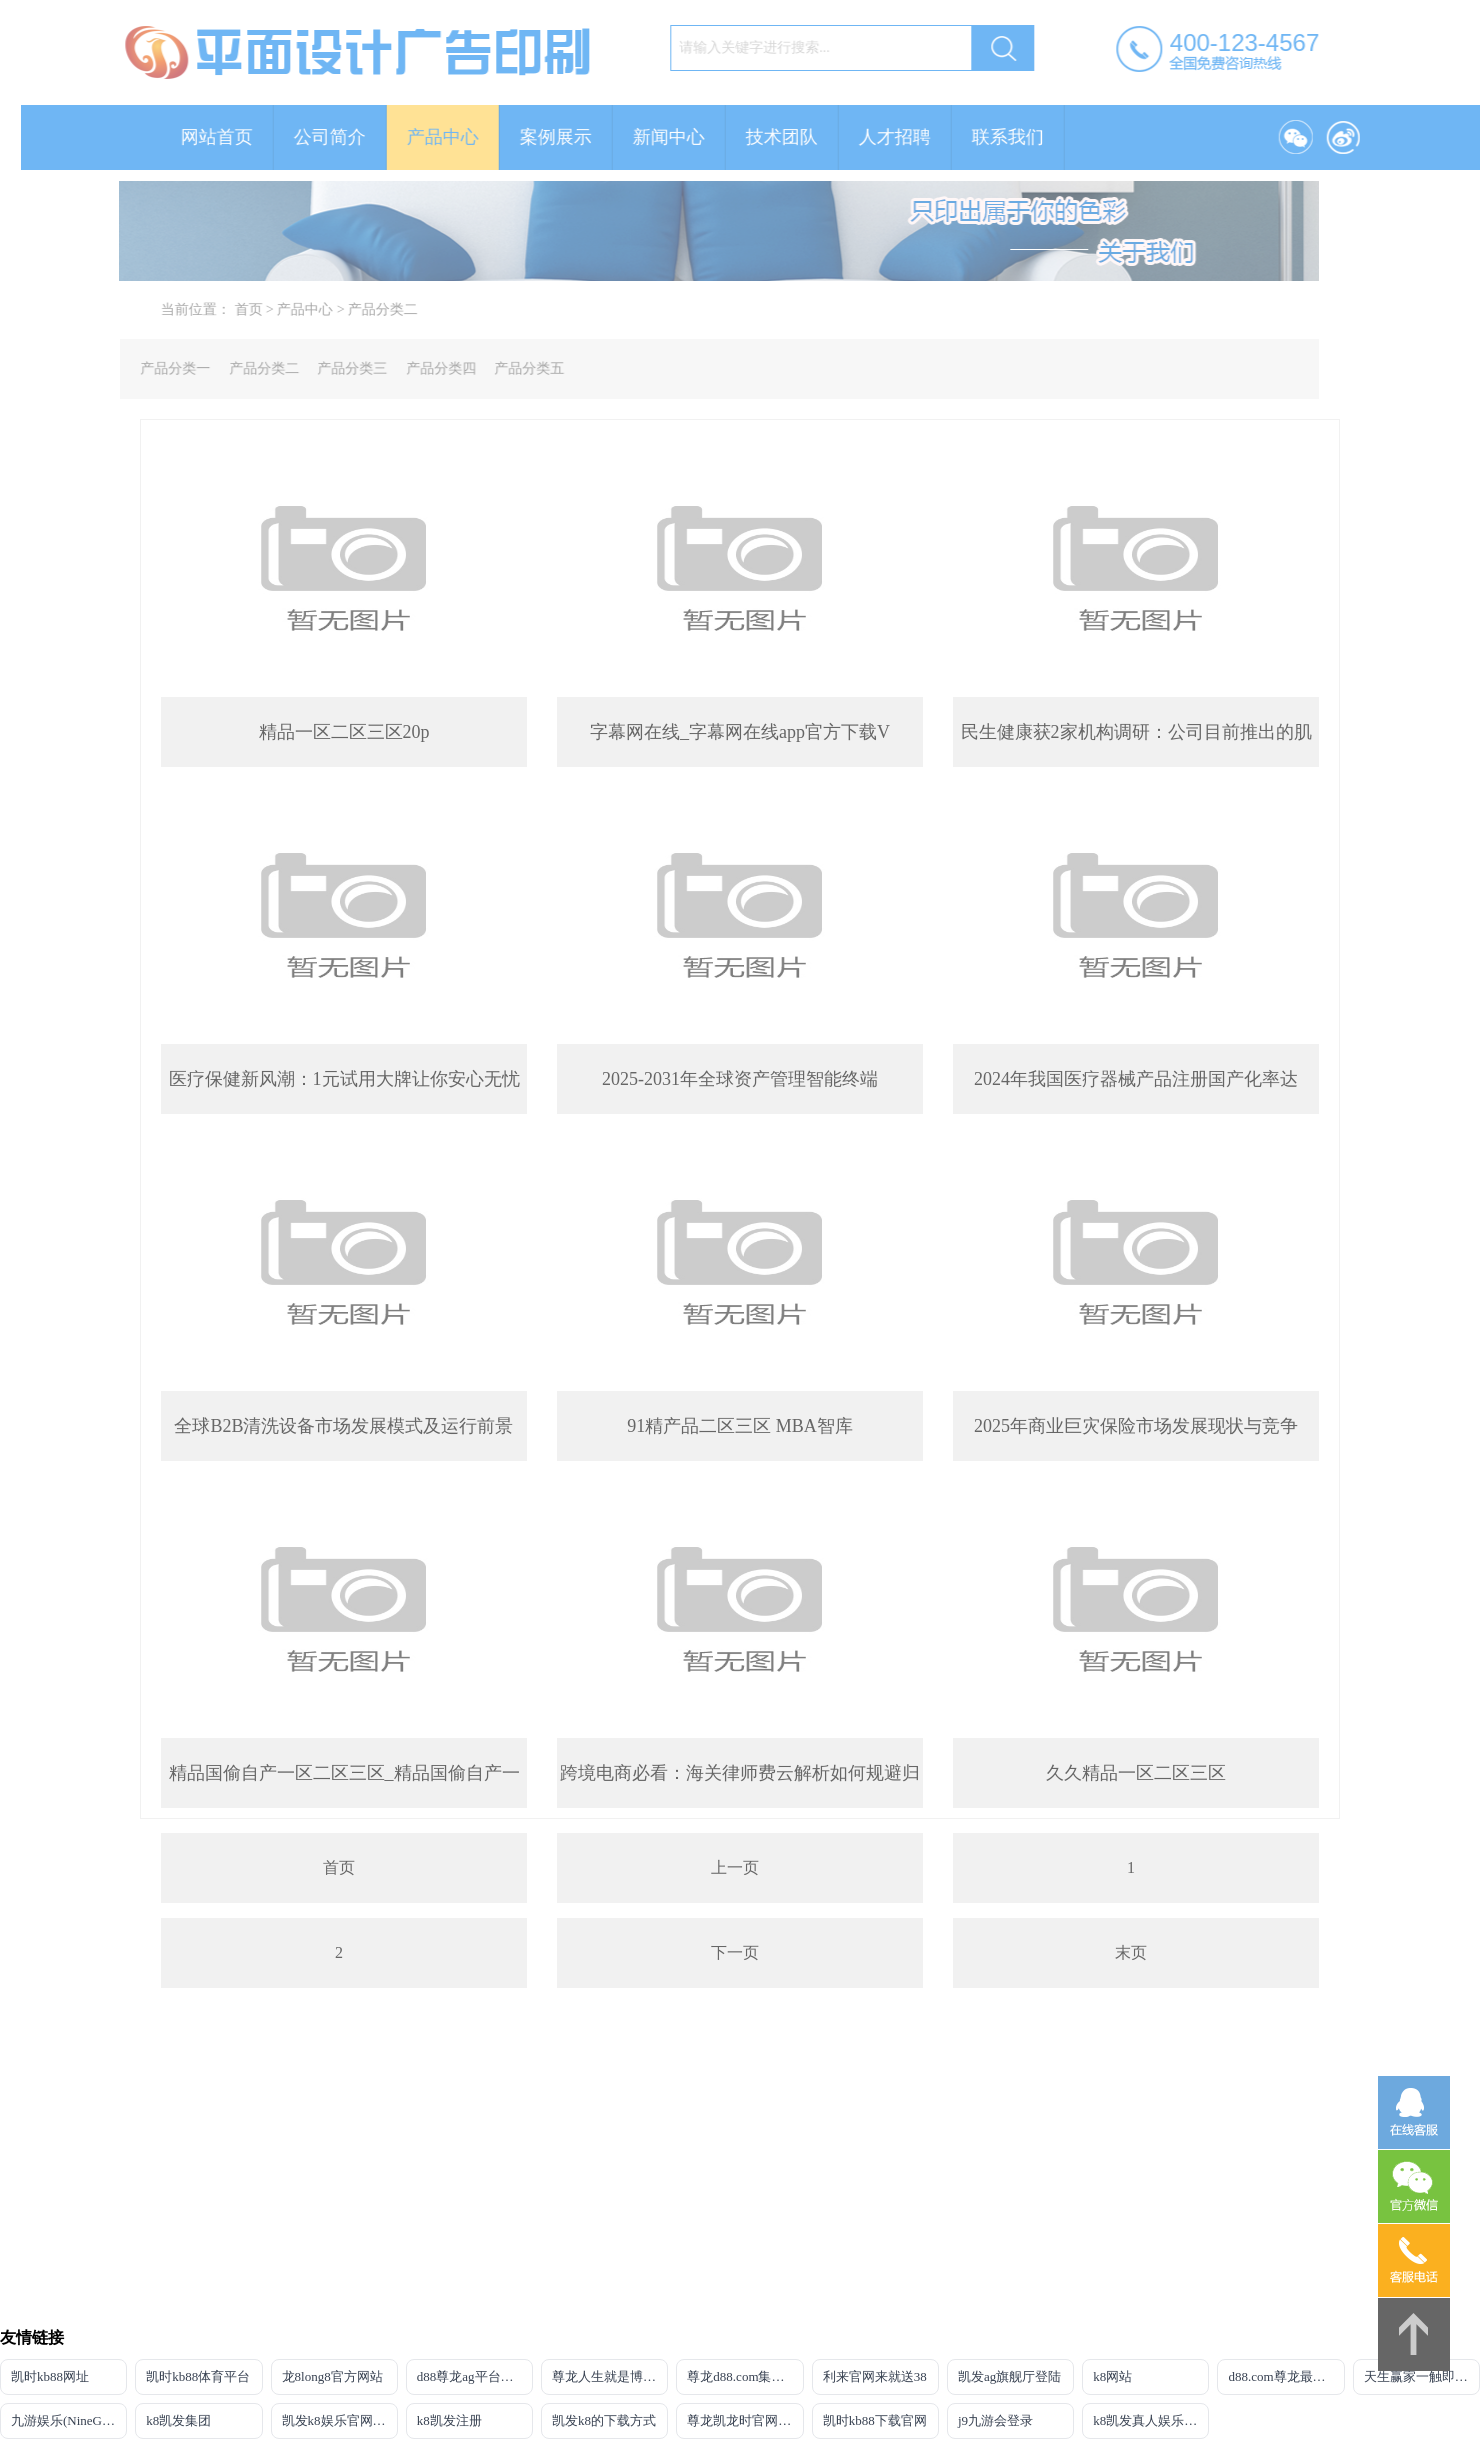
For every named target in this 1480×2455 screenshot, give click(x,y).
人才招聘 (915, 137)
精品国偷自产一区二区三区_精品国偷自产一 (344, 1773)
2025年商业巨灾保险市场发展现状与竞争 (1136, 1426)
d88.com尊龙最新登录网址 (1286, 2376)
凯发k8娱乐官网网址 (340, 2420)
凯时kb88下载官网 (875, 2420)
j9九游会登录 (995, 2420)
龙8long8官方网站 (332, 2376)
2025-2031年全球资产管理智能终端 (740, 1079)
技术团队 (802, 137)
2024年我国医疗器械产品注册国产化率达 (1136, 1079)
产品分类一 (155, 368)
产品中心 (463, 137)
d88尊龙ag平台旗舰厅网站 (475, 2376)
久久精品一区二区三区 (1136, 1773)
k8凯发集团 (178, 2420)
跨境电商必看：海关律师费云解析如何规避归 (740, 1773)
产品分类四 (420, 368)
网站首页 (237, 137)
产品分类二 (403, 309)
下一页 (735, 1952)
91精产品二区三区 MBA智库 (740, 1426)
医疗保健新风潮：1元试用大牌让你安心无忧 (344, 1079)
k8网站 (1112, 2376)
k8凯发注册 (449, 2420)
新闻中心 (689, 137)
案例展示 (576, 137)
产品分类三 (332, 368)
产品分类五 (509, 368)
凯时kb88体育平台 (198, 2376)
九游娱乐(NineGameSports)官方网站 (69, 2420)
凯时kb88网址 (50, 2376)
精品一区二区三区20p (344, 732)
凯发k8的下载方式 (604, 2420)
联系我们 (1028, 137)
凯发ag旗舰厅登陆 (1009, 2376)
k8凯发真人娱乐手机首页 (1151, 2420)
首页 (268, 309)
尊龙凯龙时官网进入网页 (745, 2420)
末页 (1131, 1952)
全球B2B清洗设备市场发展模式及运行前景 (343, 1426)
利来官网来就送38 (875, 2376)
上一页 (735, 1867)
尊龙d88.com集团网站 (745, 2376)
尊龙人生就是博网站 (610, 2376)
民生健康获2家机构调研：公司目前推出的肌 (1136, 732)
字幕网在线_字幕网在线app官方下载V (740, 732)
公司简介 (350, 137)
